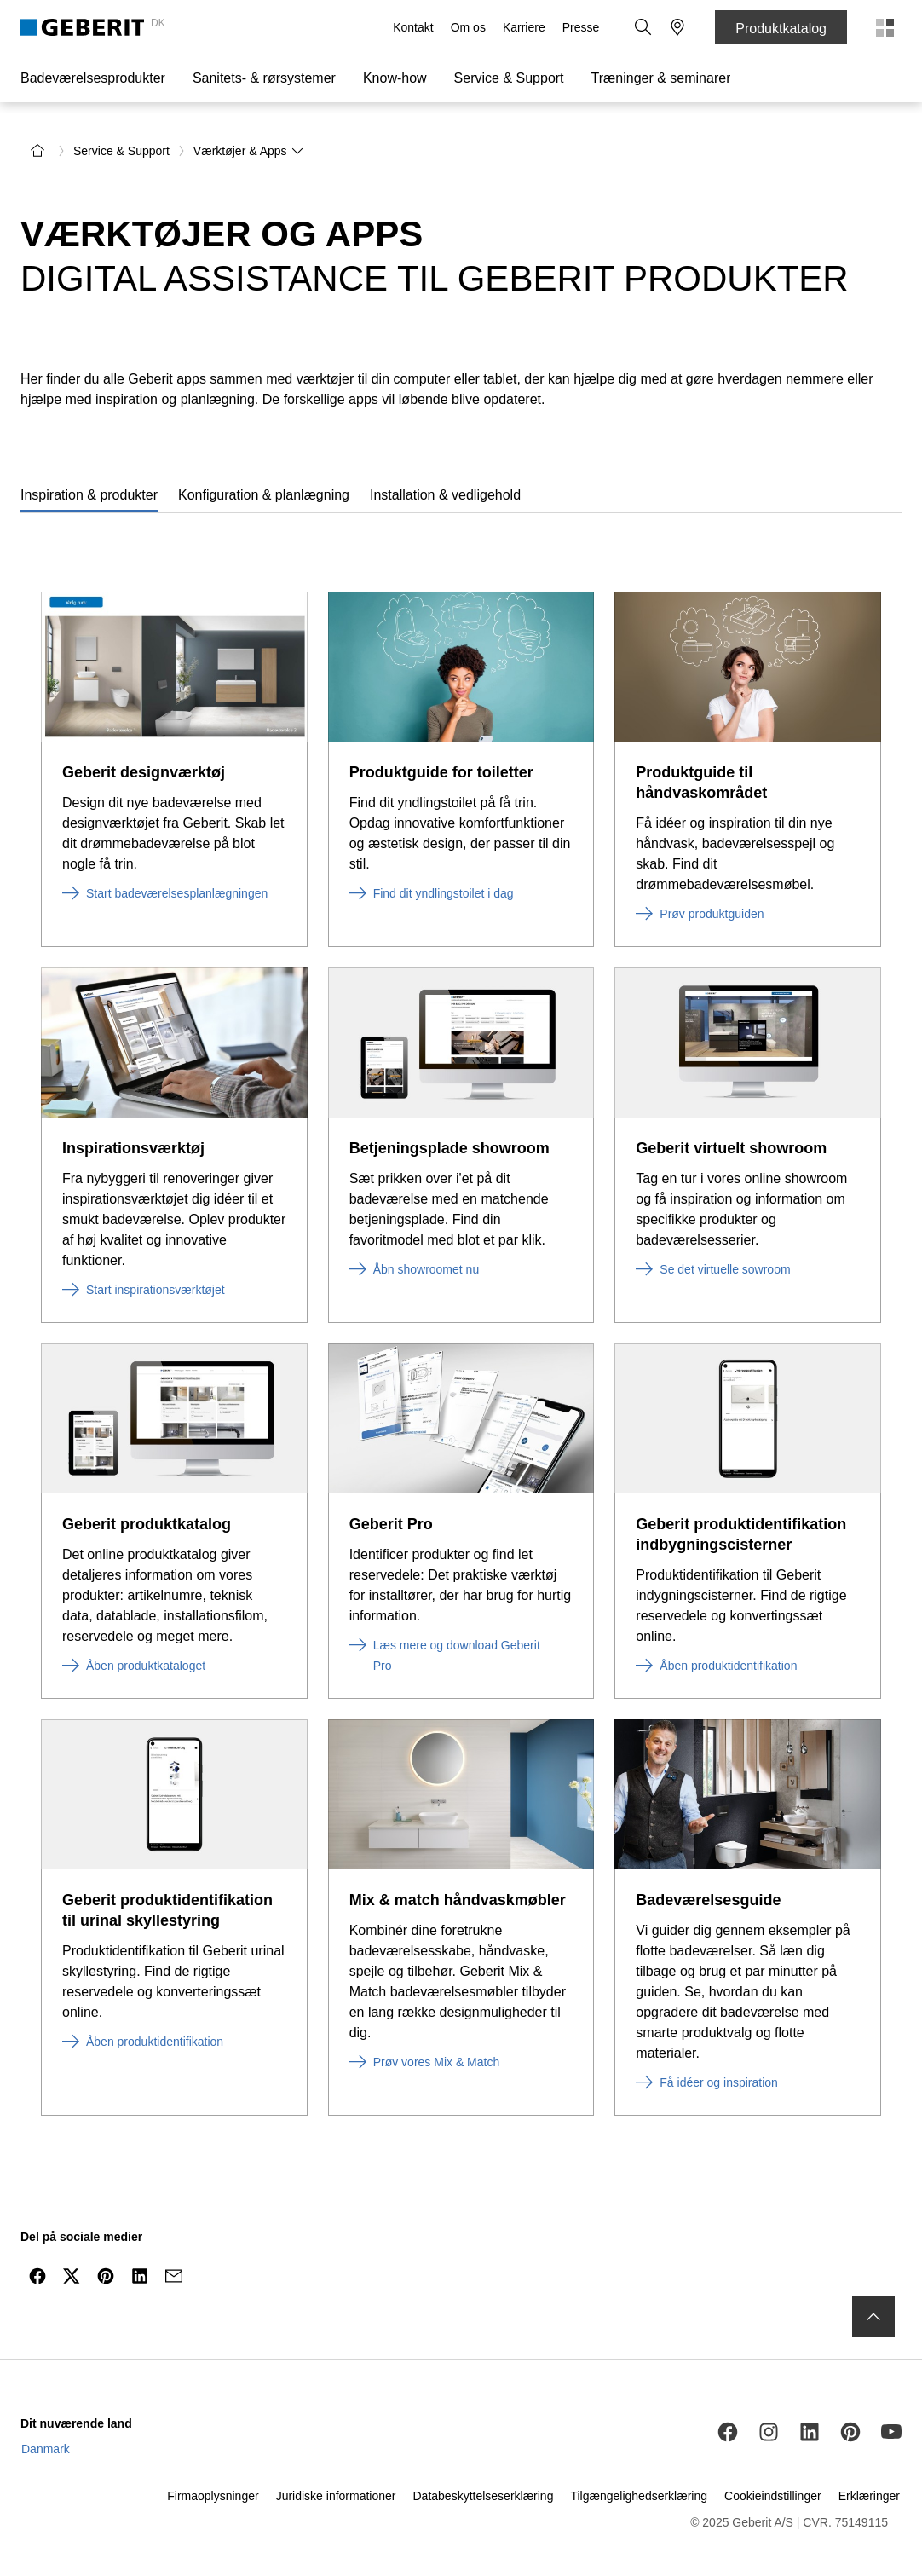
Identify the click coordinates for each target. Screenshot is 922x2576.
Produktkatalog (781, 28)
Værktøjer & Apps (248, 146)
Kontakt (413, 27)
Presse (581, 27)
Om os (468, 27)
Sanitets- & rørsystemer (264, 78)
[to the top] (873, 2311)
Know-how (395, 78)
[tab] (89, 491)
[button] (643, 27)
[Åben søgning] (643, 27)
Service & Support (509, 78)
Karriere (524, 27)
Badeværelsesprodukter (92, 78)
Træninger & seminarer (661, 78)
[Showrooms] (677, 27)
